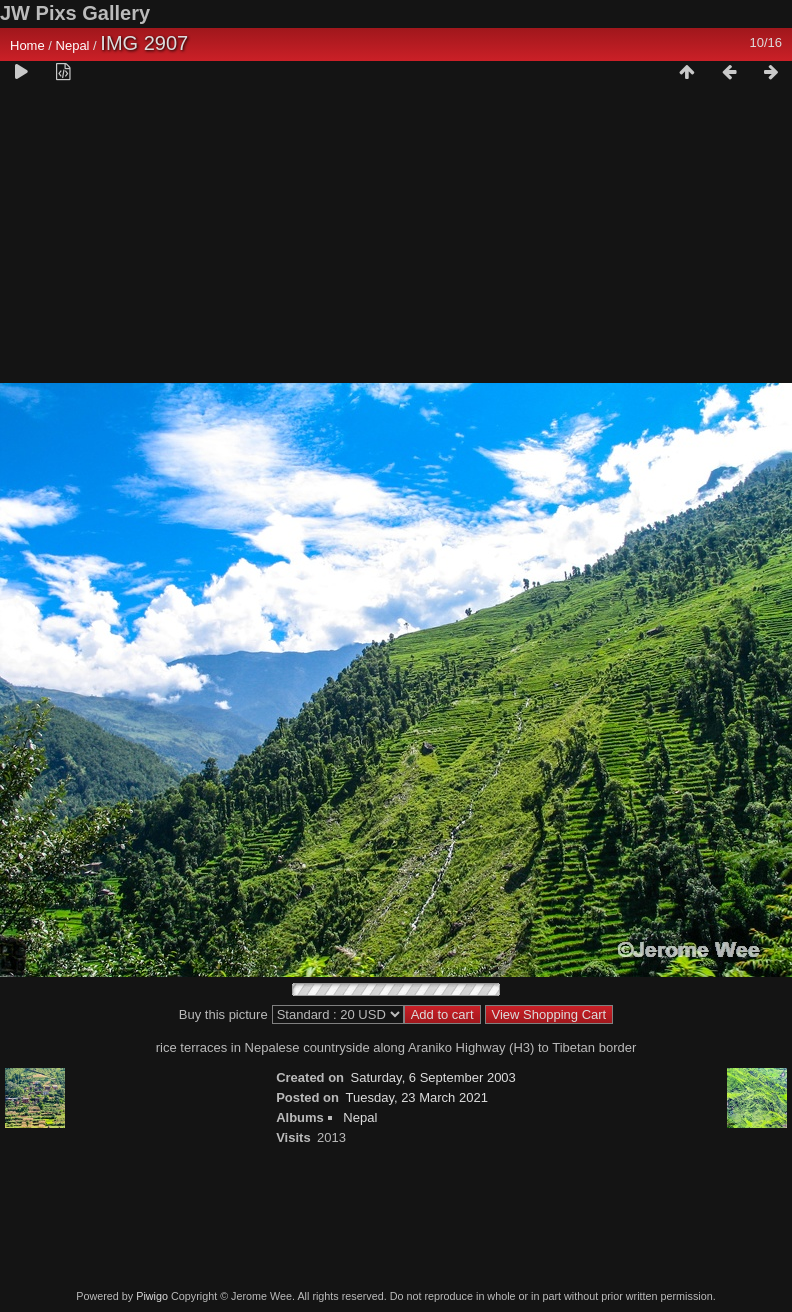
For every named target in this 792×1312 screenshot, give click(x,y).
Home (27, 45)
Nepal (73, 45)
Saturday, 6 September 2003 (433, 1077)
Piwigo (152, 1296)
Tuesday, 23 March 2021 (417, 1097)
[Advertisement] (396, 241)
